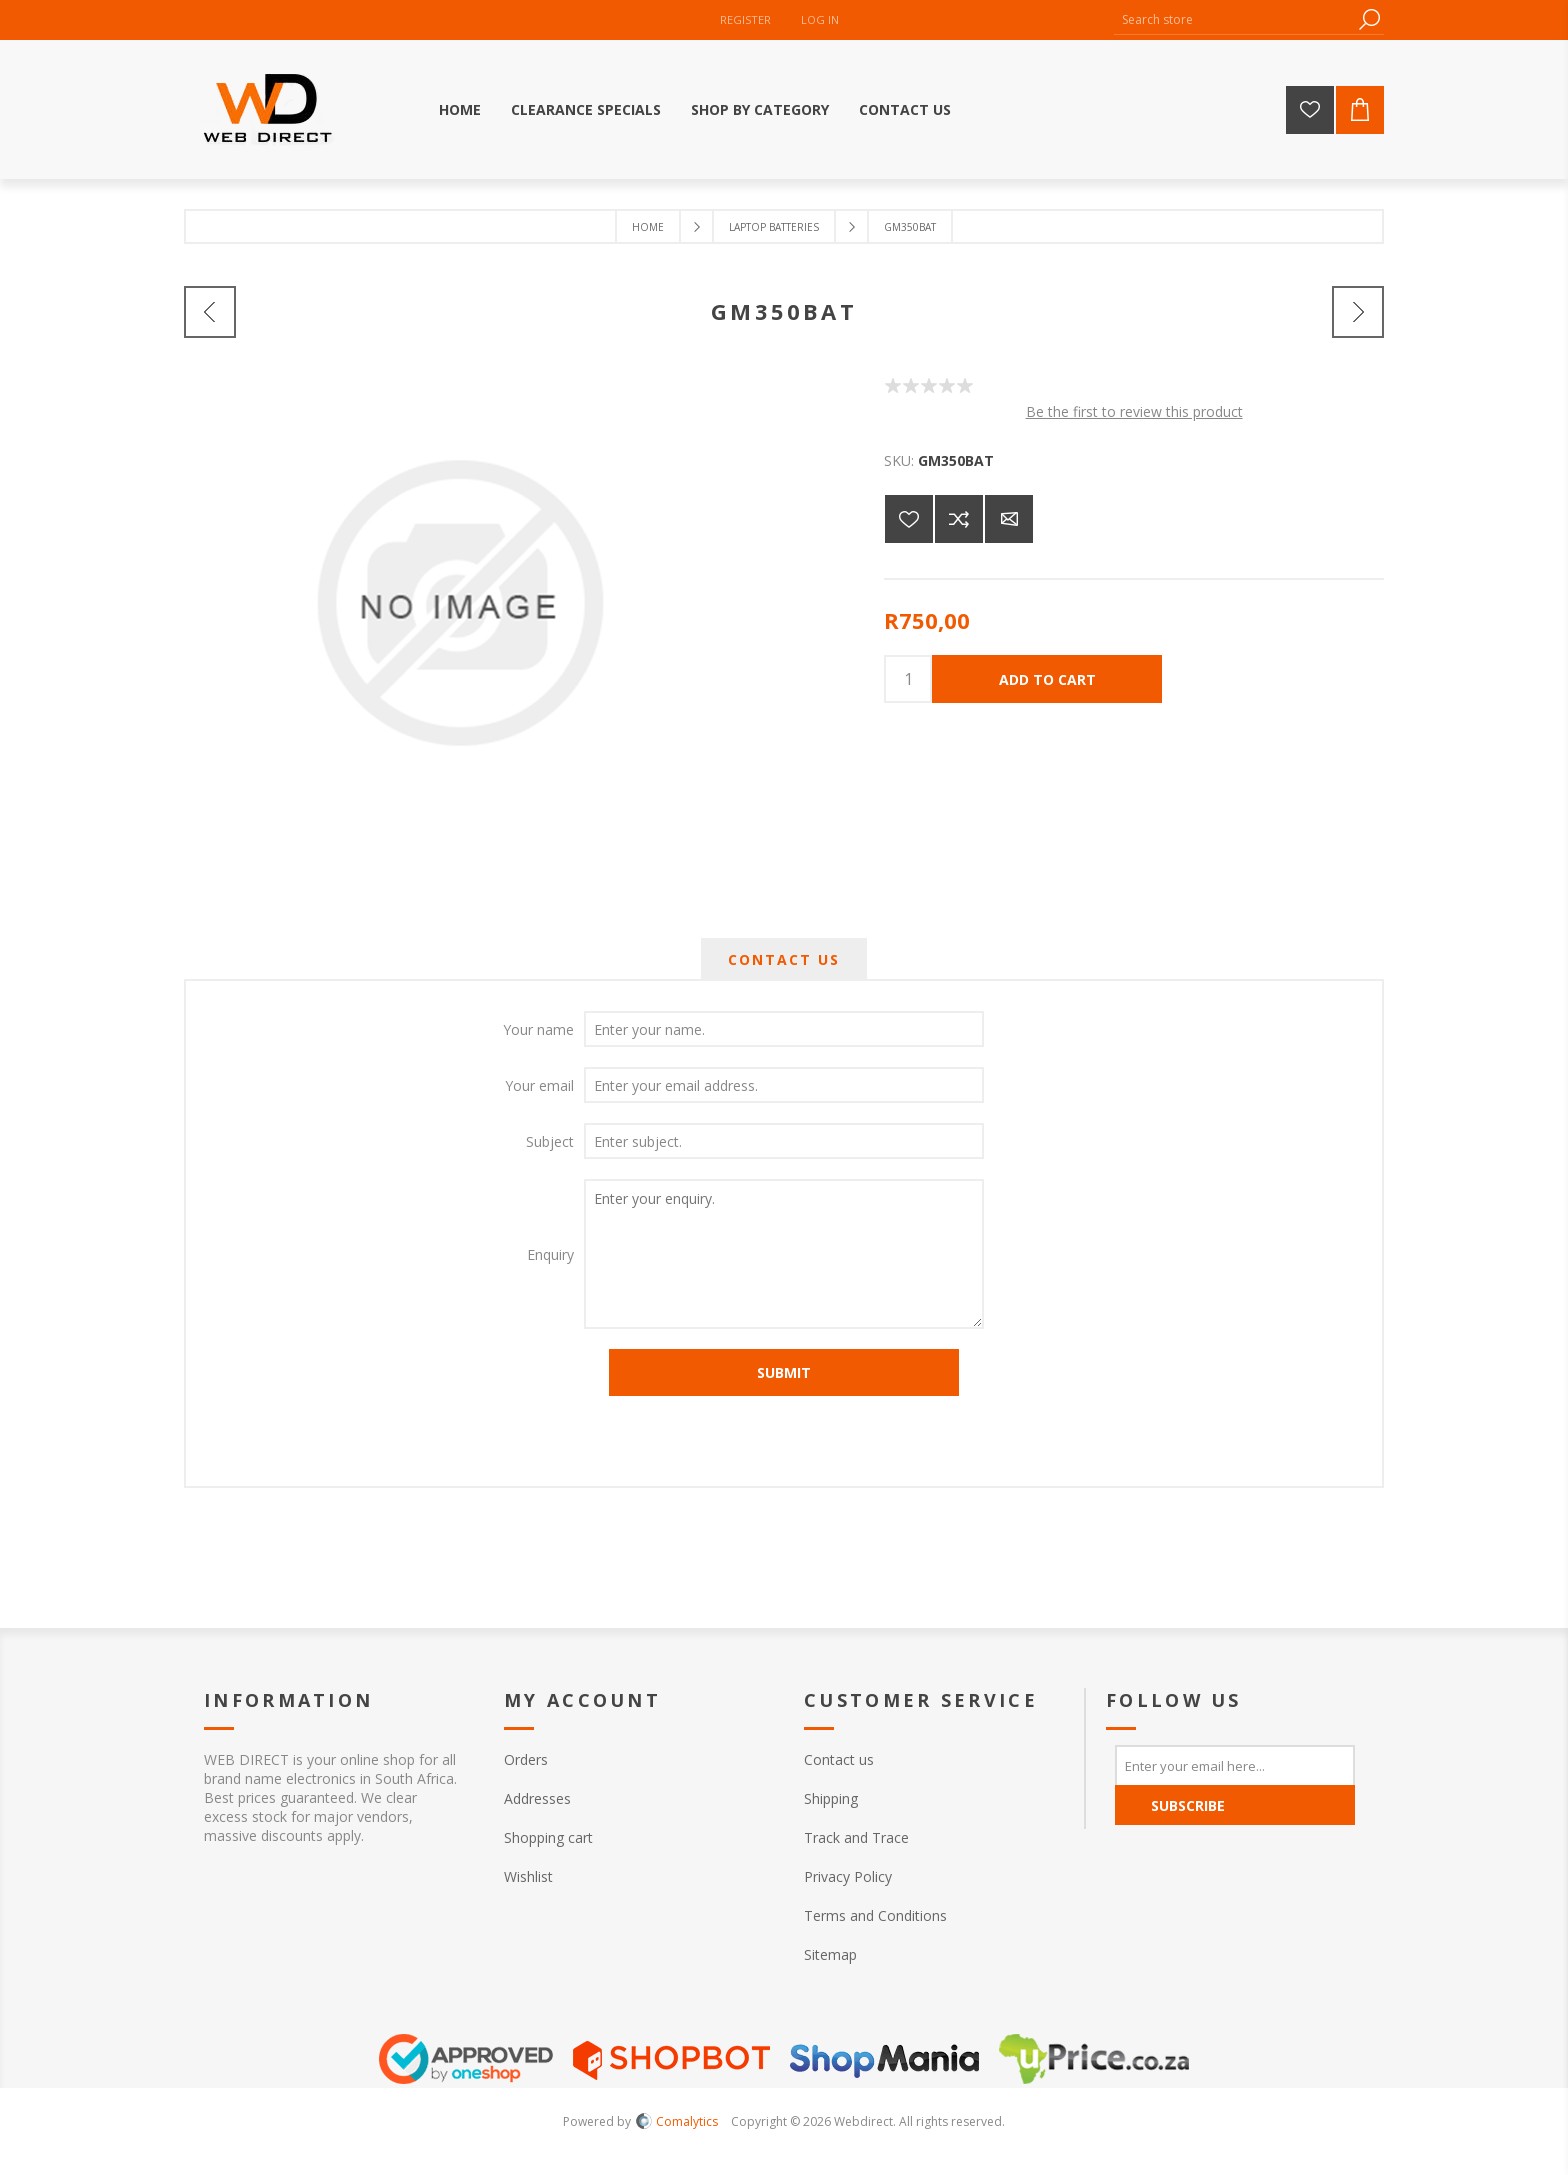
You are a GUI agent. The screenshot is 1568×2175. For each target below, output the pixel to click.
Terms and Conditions (875, 1915)
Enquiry (550, 1254)
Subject (550, 1141)
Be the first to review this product (1134, 411)
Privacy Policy (848, 1876)
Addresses (537, 1798)
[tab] (784, 959)
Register (745, 19)
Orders (526, 1759)
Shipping (831, 1798)
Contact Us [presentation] (784, 959)
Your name (538, 1029)
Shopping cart (548, 1837)
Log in (820, 19)
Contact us (839, 1759)
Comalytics (677, 2121)
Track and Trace (856, 1837)
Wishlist (528, 1876)
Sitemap (830, 1954)
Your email (539, 1085)
